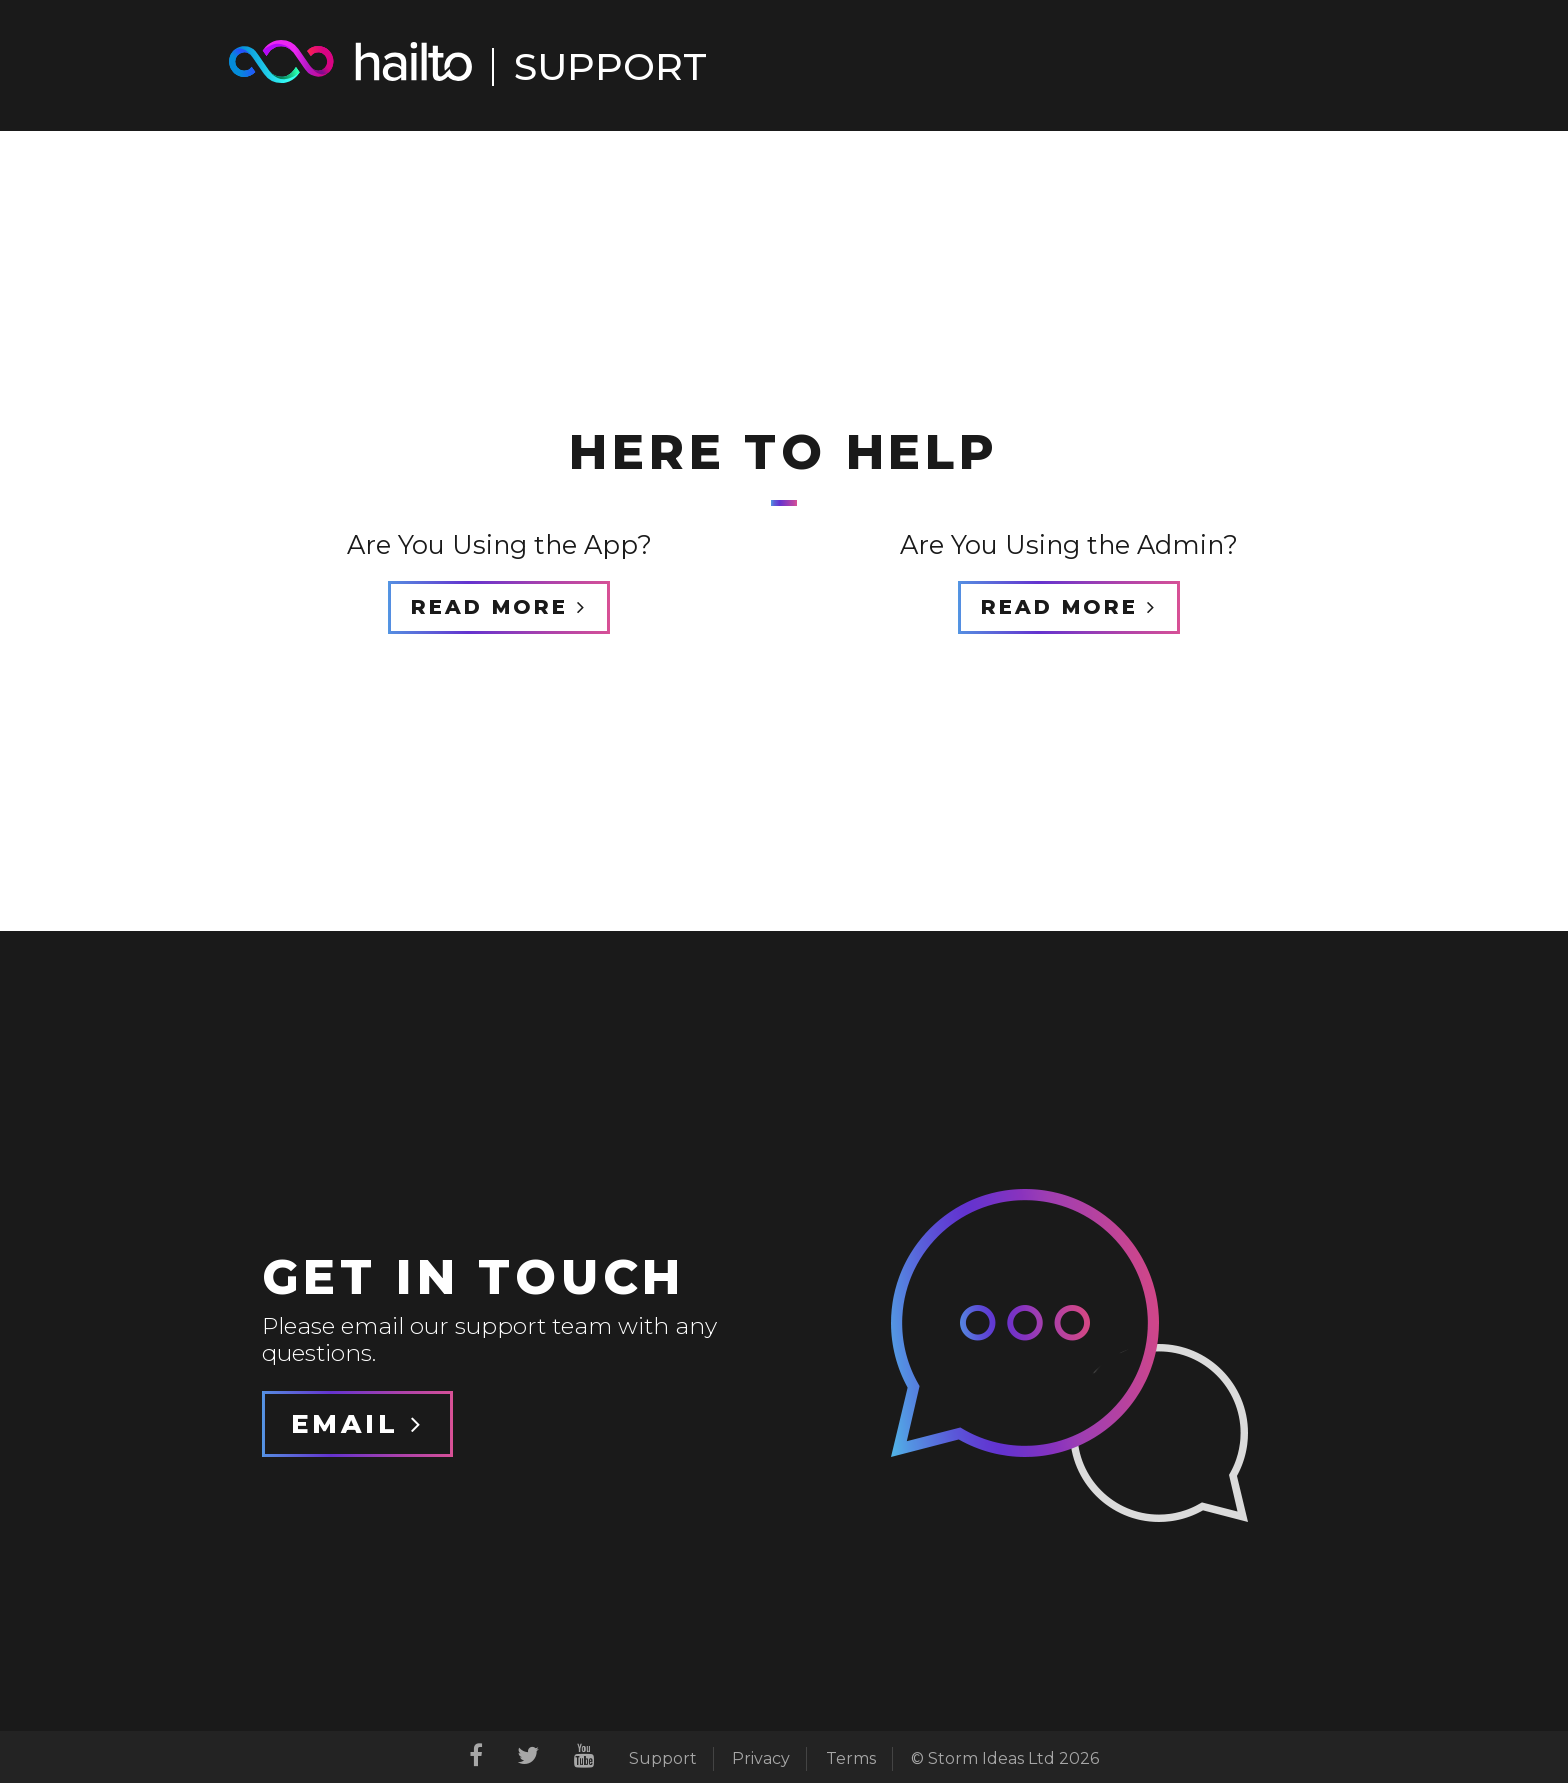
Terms (851, 1758)
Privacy (761, 1758)
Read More (499, 607)
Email (357, 1424)
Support (663, 1758)
